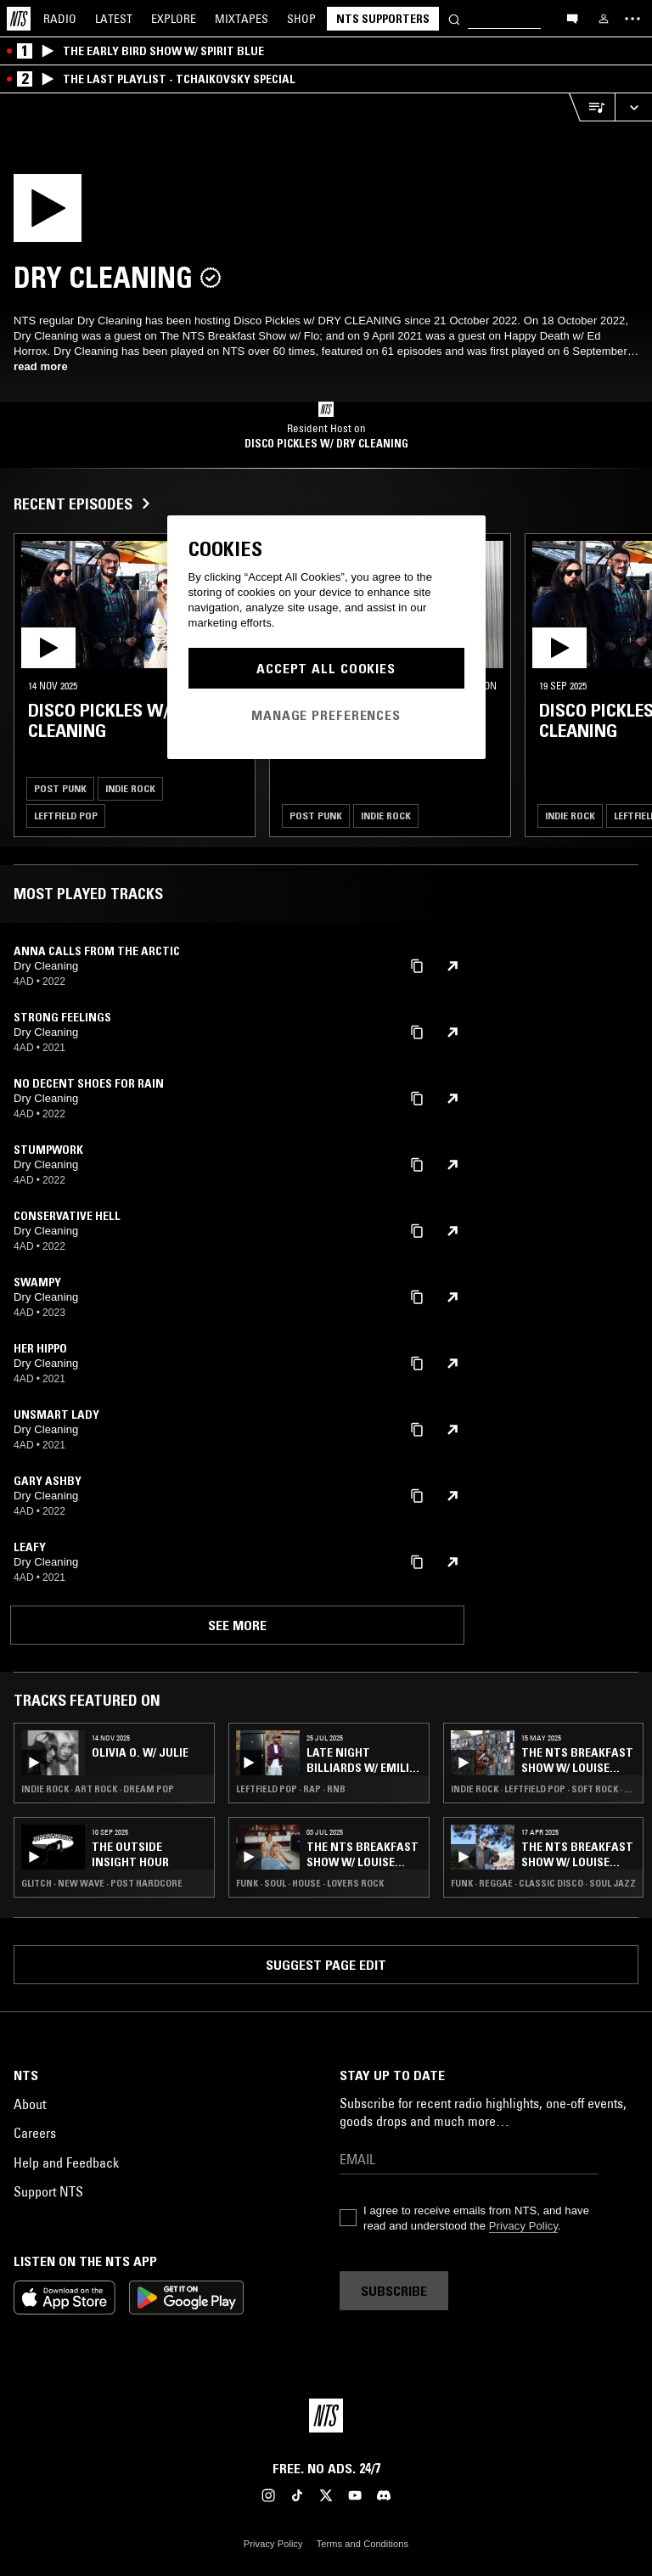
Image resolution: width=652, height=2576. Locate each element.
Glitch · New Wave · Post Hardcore (102, 1883)
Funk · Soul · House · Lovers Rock (310, 1883)
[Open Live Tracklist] (592, 107)
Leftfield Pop (66, 815)
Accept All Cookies (326, 668)
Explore (173, 18)
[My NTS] (603, 18)
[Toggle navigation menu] (632, 19)
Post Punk (60, 788)
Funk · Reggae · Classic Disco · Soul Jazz (543, 1883)
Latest (113, 18)
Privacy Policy (523, 2225)
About (30, 2103)
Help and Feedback (66, 2162)
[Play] (117, 213)
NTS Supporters (383, 18)
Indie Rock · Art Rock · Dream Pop (97, 1789)
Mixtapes (241, 18)
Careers (35, 2132)
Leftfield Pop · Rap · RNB (291, 1789)
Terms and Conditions (362, 2544)
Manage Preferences (326, 714)
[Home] (19, 19)
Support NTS (48, 2191)
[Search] (454, 18)
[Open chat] (572, 17)
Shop (301, 18)
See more (237, 1625)
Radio (59, 18)
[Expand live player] (633, 107)
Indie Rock (130, 788)
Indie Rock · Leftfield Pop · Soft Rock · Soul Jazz (544, 1789)
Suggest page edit (326, 1964)
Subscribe (394, 2290)
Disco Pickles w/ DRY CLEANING (326, 443)
